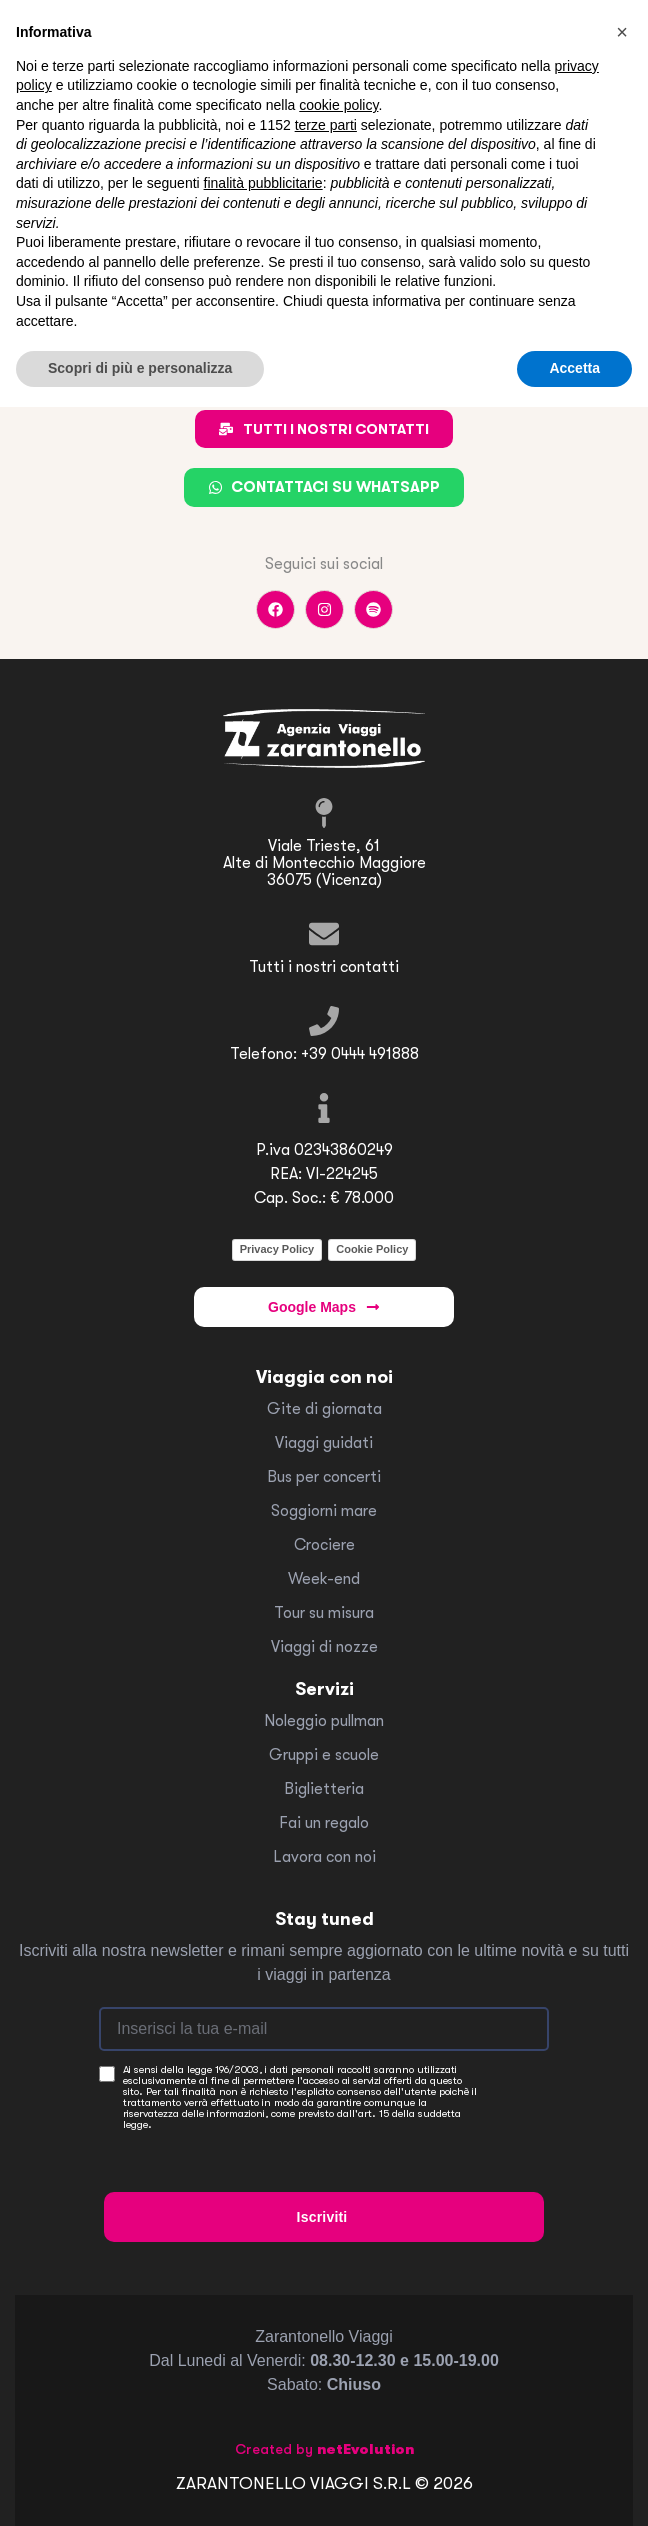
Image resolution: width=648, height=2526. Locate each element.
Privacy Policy (277, 1249)
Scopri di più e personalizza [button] (140, 368)
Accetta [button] (574, 368)
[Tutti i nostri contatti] (324, 934)
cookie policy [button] (338, 105)
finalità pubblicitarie (263, 183)
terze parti (326, 125)
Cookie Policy (372, 1249)
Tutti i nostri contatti (324, 967)
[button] (622, 32)
